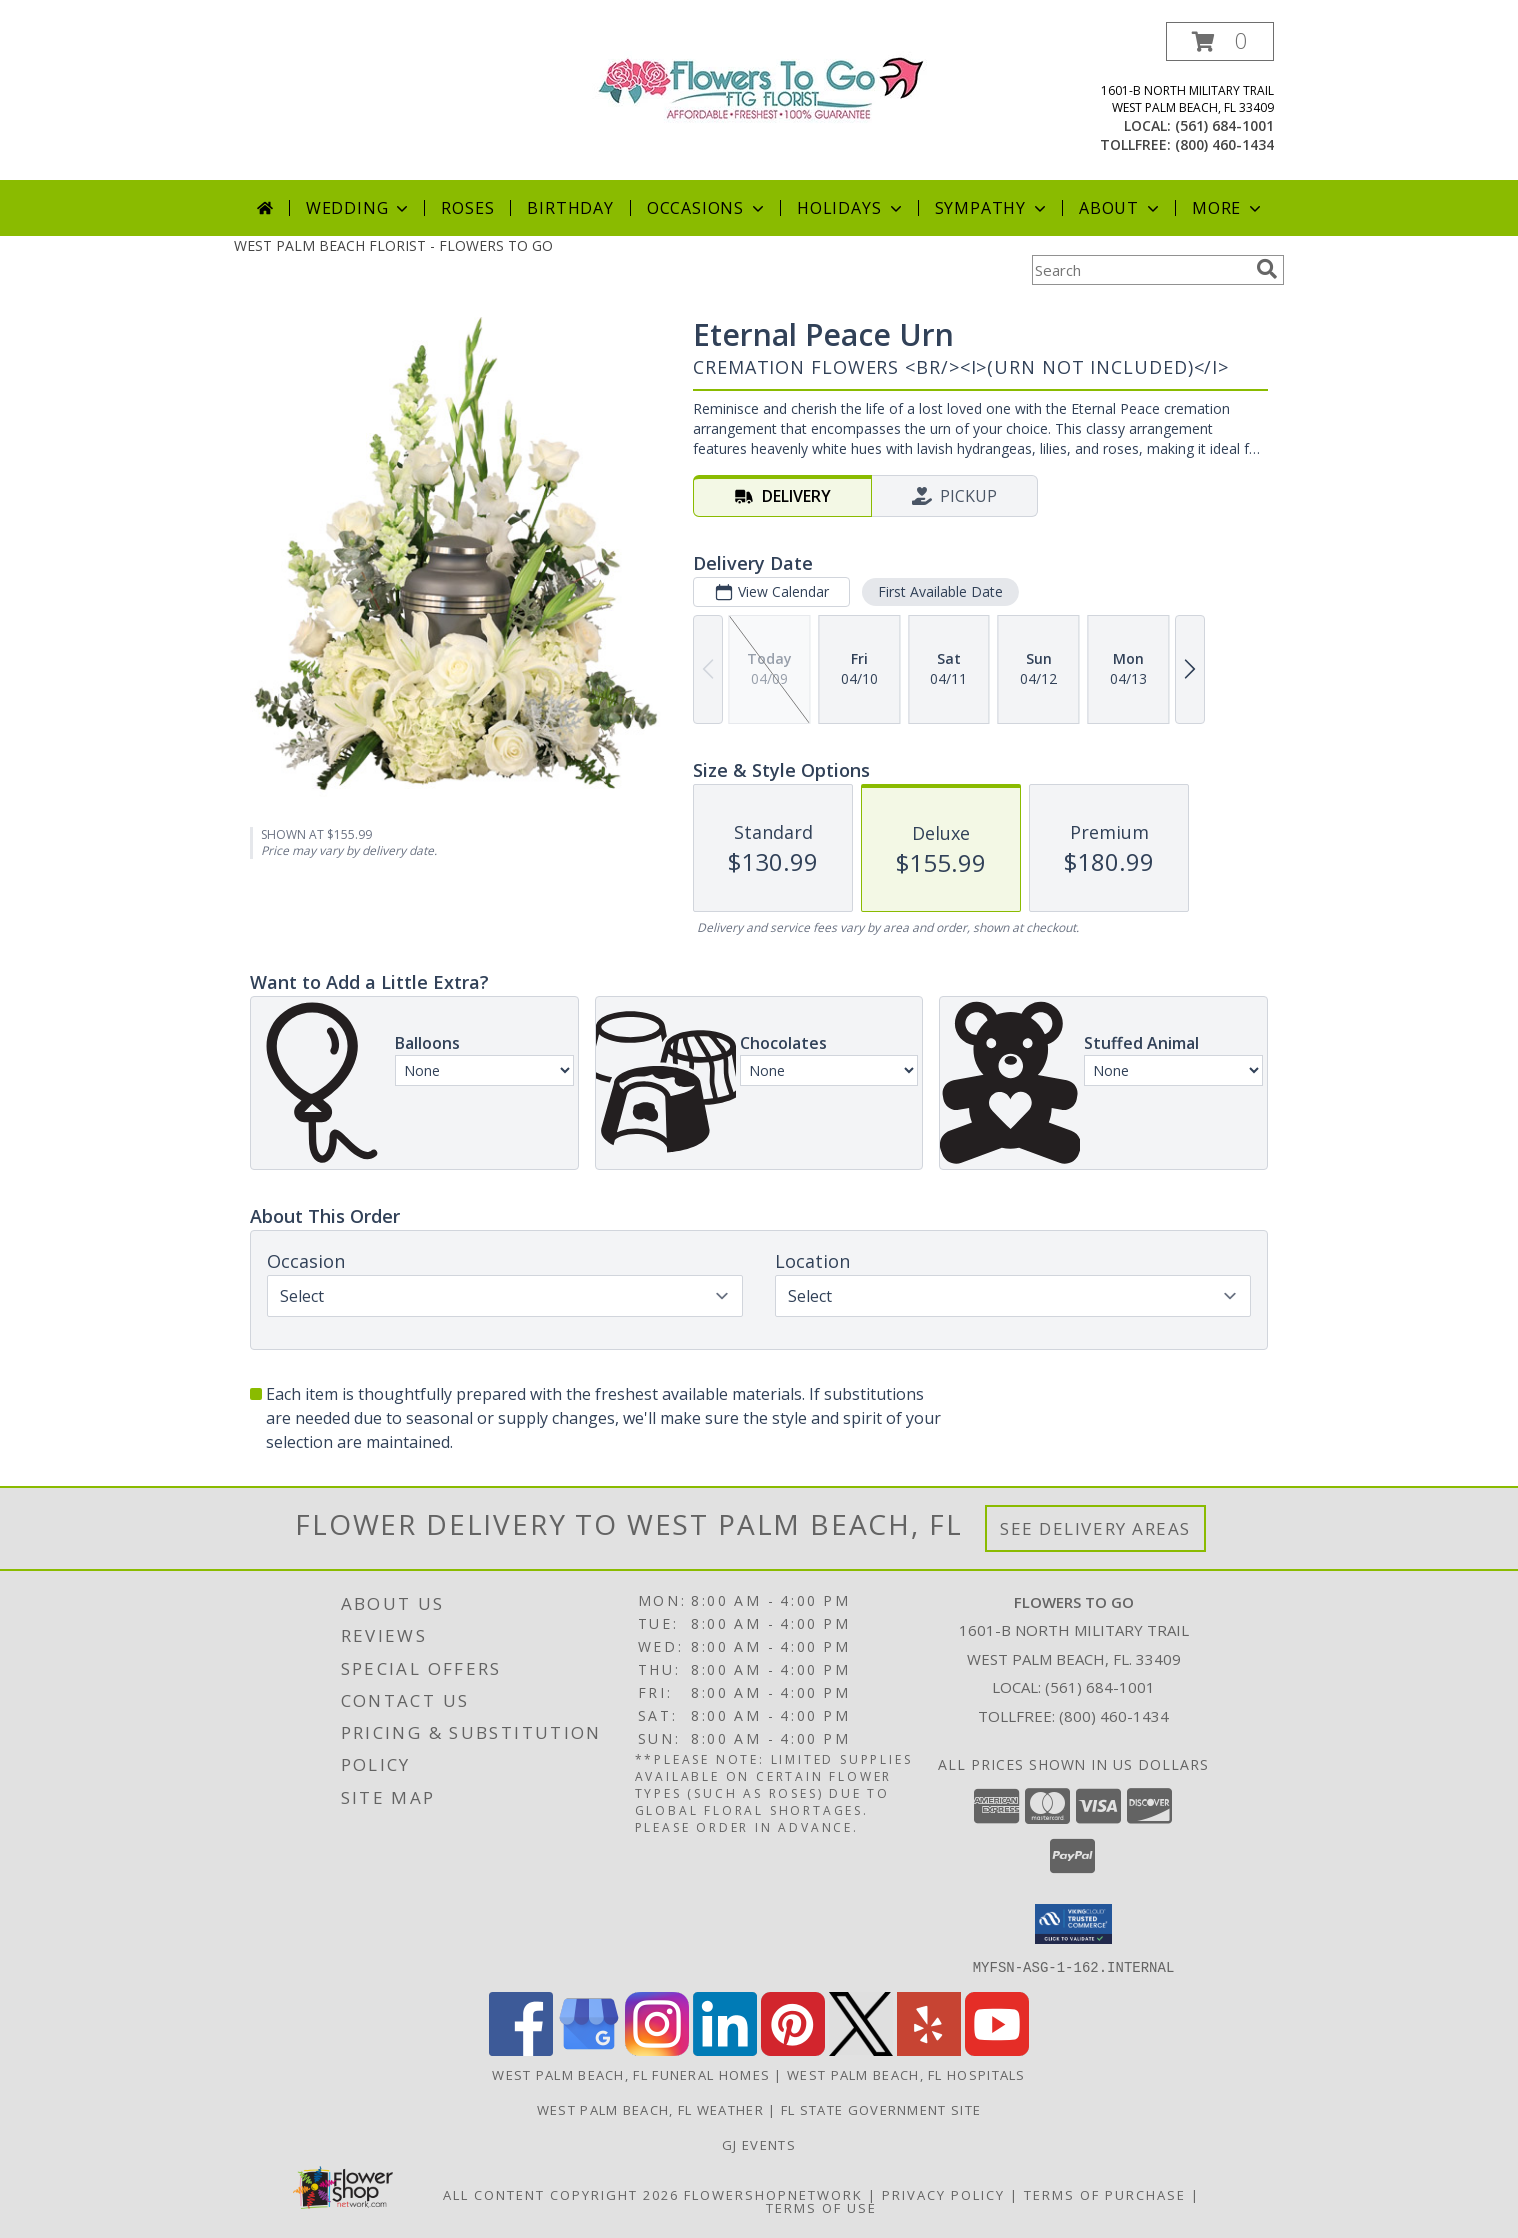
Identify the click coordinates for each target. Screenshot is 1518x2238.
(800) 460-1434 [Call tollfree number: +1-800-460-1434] (1224, 144)
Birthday (570, 208)
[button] (1220, 41)
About (1121, 208)
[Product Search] (1140, 270)
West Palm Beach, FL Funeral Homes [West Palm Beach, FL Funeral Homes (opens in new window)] (631, 2074)
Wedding (359, 208)
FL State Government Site (881, 2109)
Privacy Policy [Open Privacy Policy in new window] (943, 2194)
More (1228, 208)
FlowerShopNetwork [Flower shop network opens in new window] (773, 2194)
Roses (467, 208)
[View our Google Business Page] (589, 2049)
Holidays (851, 208)
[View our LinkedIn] (725, 2049)
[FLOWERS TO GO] (759, 86)
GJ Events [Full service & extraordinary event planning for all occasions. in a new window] (759, 2144)
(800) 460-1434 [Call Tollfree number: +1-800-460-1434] (1114, 1716)
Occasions (707, 208)
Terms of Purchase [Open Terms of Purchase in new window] (1105, 2194)
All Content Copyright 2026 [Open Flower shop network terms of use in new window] (561, 2194)
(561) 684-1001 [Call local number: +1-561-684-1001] (1224, 125)
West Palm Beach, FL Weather (650, 2109)
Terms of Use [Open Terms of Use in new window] (821, 2207)
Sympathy (992, 208)
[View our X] (861, 2049)
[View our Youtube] (997, 2049)
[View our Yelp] (929, 2049)
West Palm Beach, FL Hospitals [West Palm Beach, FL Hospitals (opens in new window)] (906, 2074)
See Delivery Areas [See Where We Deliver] (1095, 1528)
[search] (1267, 269)
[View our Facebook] (521, 2049)
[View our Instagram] (657, 2049)
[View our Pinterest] (793, 2049)
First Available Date (940, 591)
